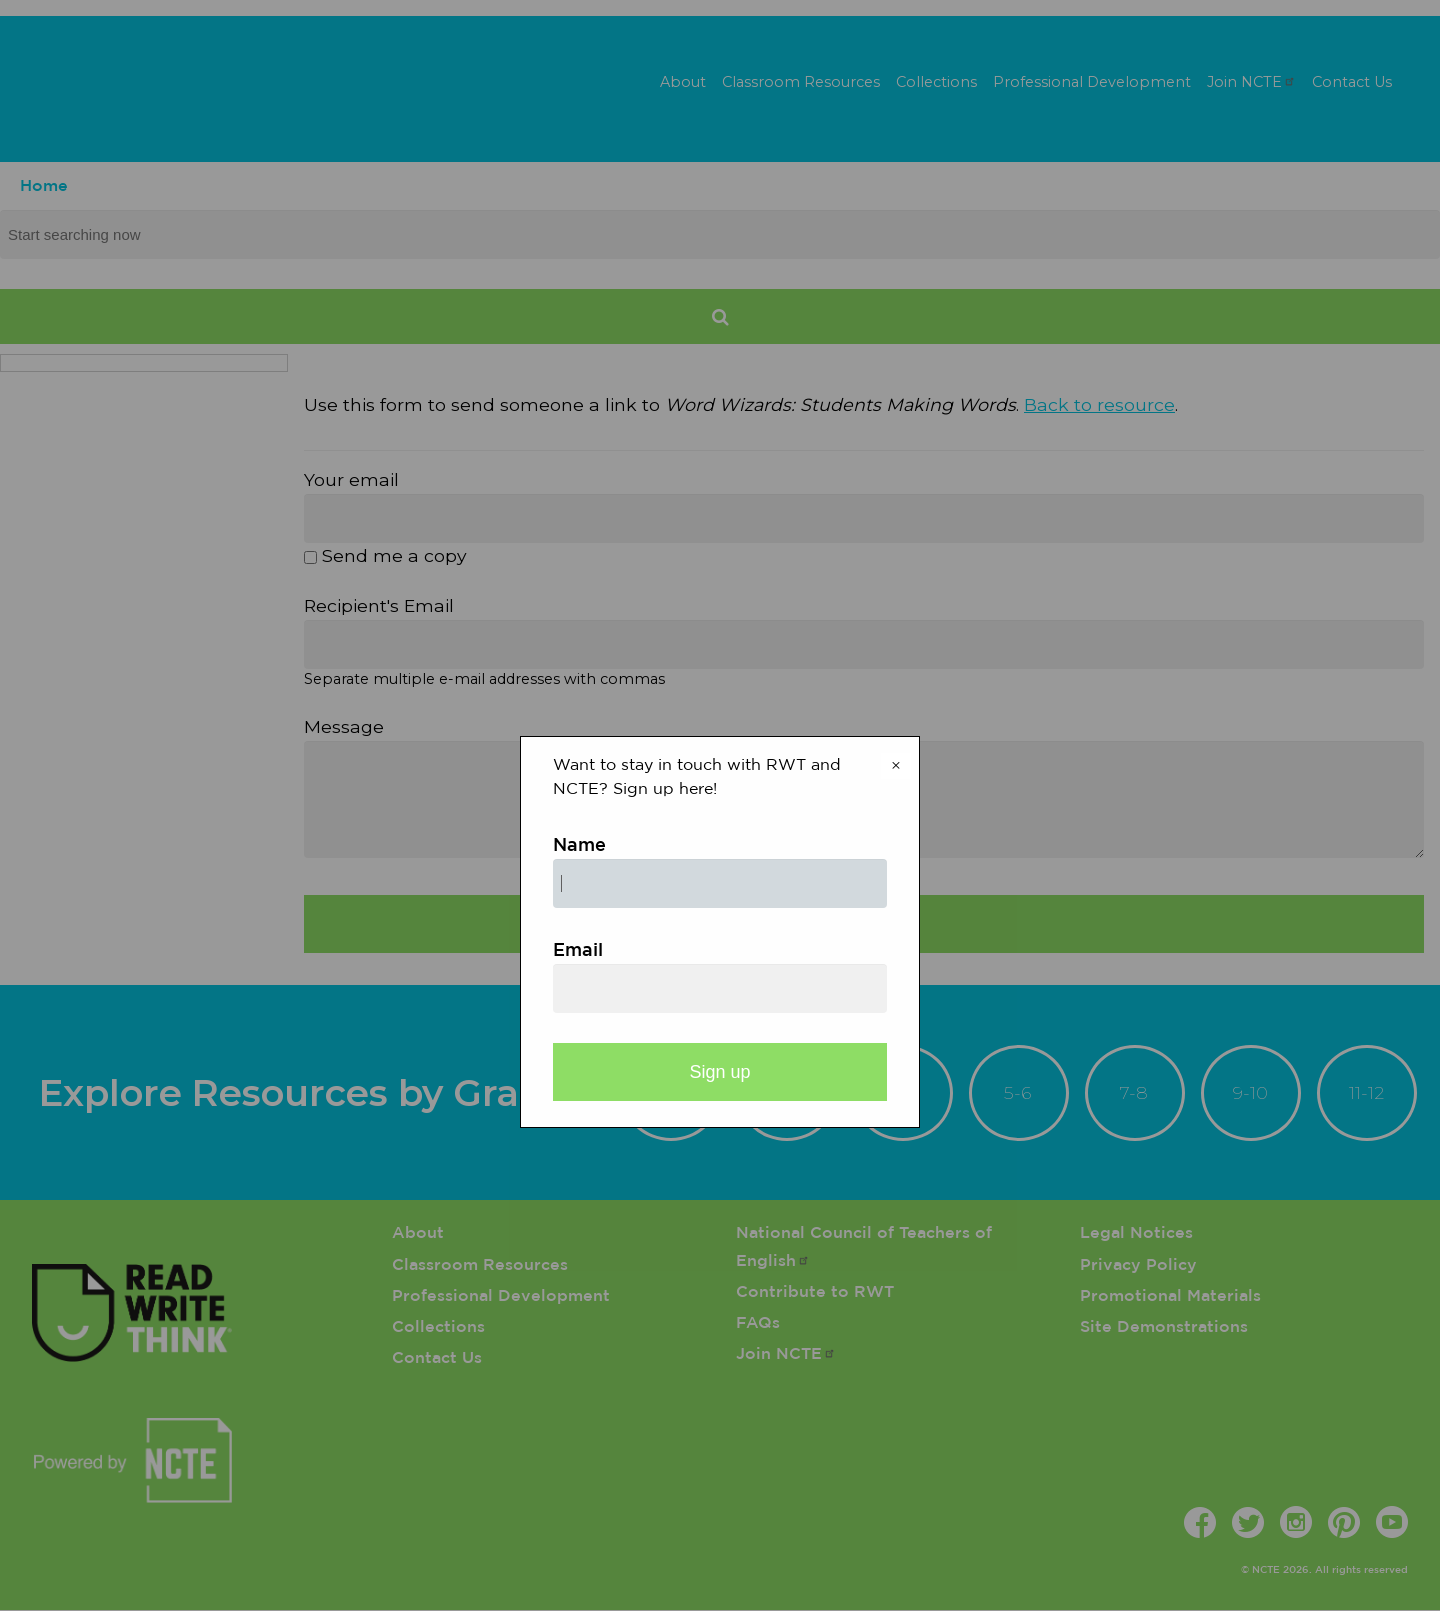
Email (578, 951)
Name (579, 846)
